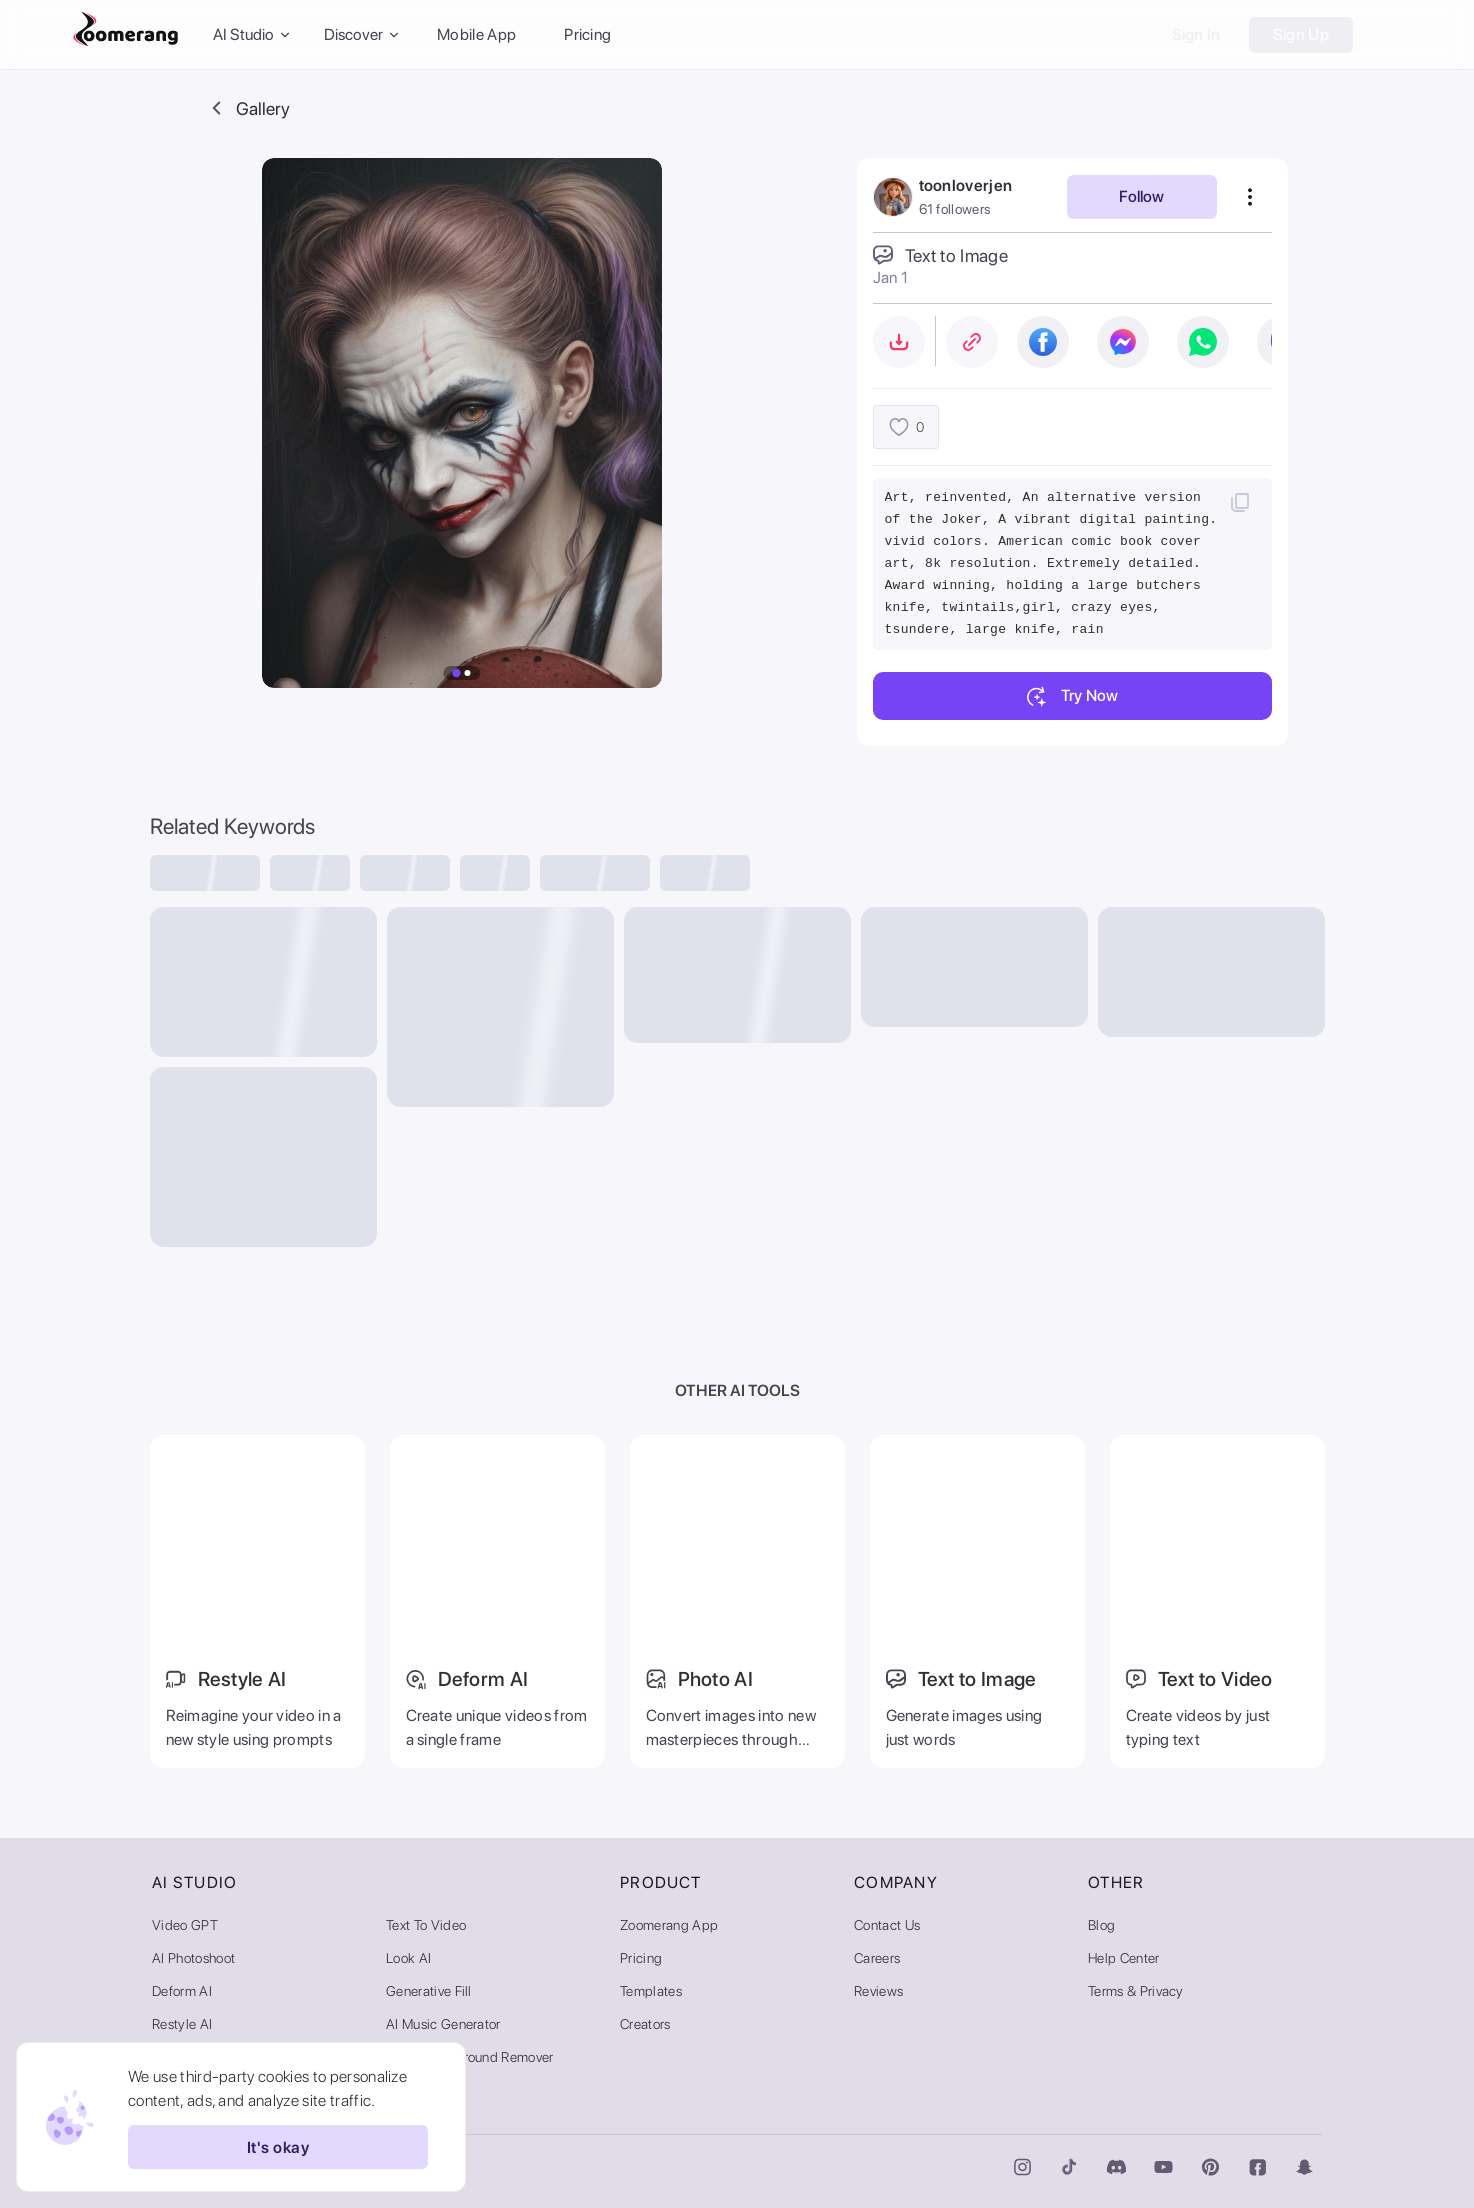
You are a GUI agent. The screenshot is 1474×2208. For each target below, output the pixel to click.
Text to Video (426, 1925)
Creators (645, 2024)
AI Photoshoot (193, 1958)
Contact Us (887, 1925)
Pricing (587, 34)
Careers (877, 1958)
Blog (1101, 1925)
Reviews (878, 1991)
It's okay (278, 2147)
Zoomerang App (669, 1925)
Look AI (408, 1958)
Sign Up (1301, 34)
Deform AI (182, 1991)
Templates (651, 1991)
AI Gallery (415, 2090)
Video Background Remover (470, 2057)
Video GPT (185, 1925)
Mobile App (476, 34)
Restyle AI (182, 2024)
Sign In (1196, 34)
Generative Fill (429, 1991)
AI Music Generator (443, 2024)
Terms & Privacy (1136, 1991)
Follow (1141, 196)
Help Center (1124, 1958)
